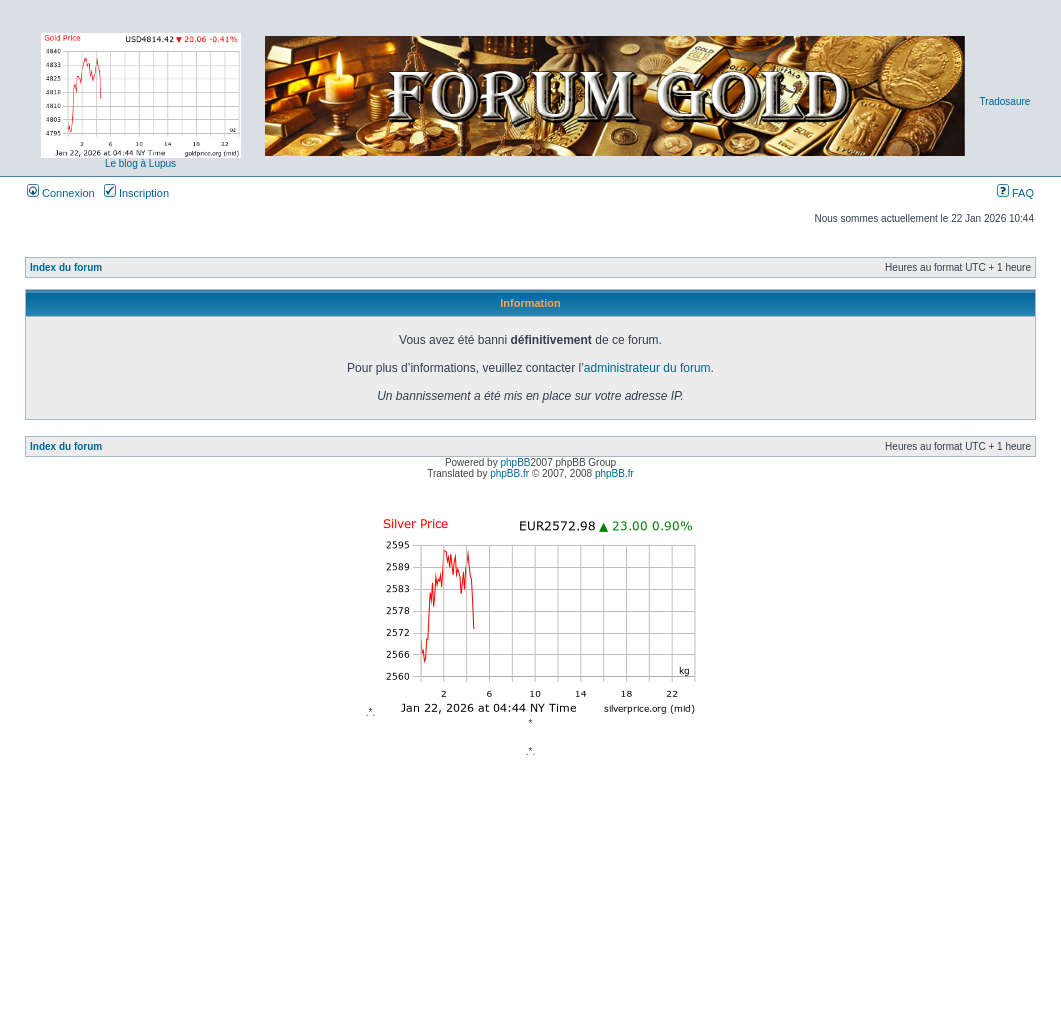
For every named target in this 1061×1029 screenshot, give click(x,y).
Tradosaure (1005, 101)
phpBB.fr (509, 473)
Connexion (61, 193)
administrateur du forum (647, 368)
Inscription (136, 193)
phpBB (515, 462)
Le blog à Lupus (140, 163)
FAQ (1015, 193)
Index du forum (66, 267)
